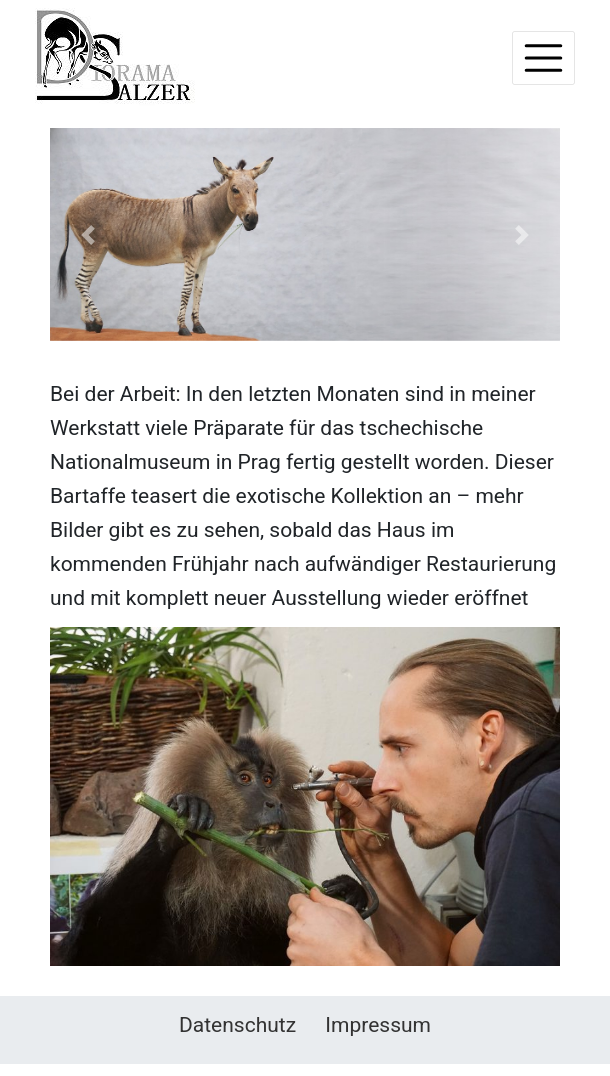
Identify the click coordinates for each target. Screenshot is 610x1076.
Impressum (378, 1025)
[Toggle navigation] (544, 58)
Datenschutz (237, 1025)
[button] (88, 234)
